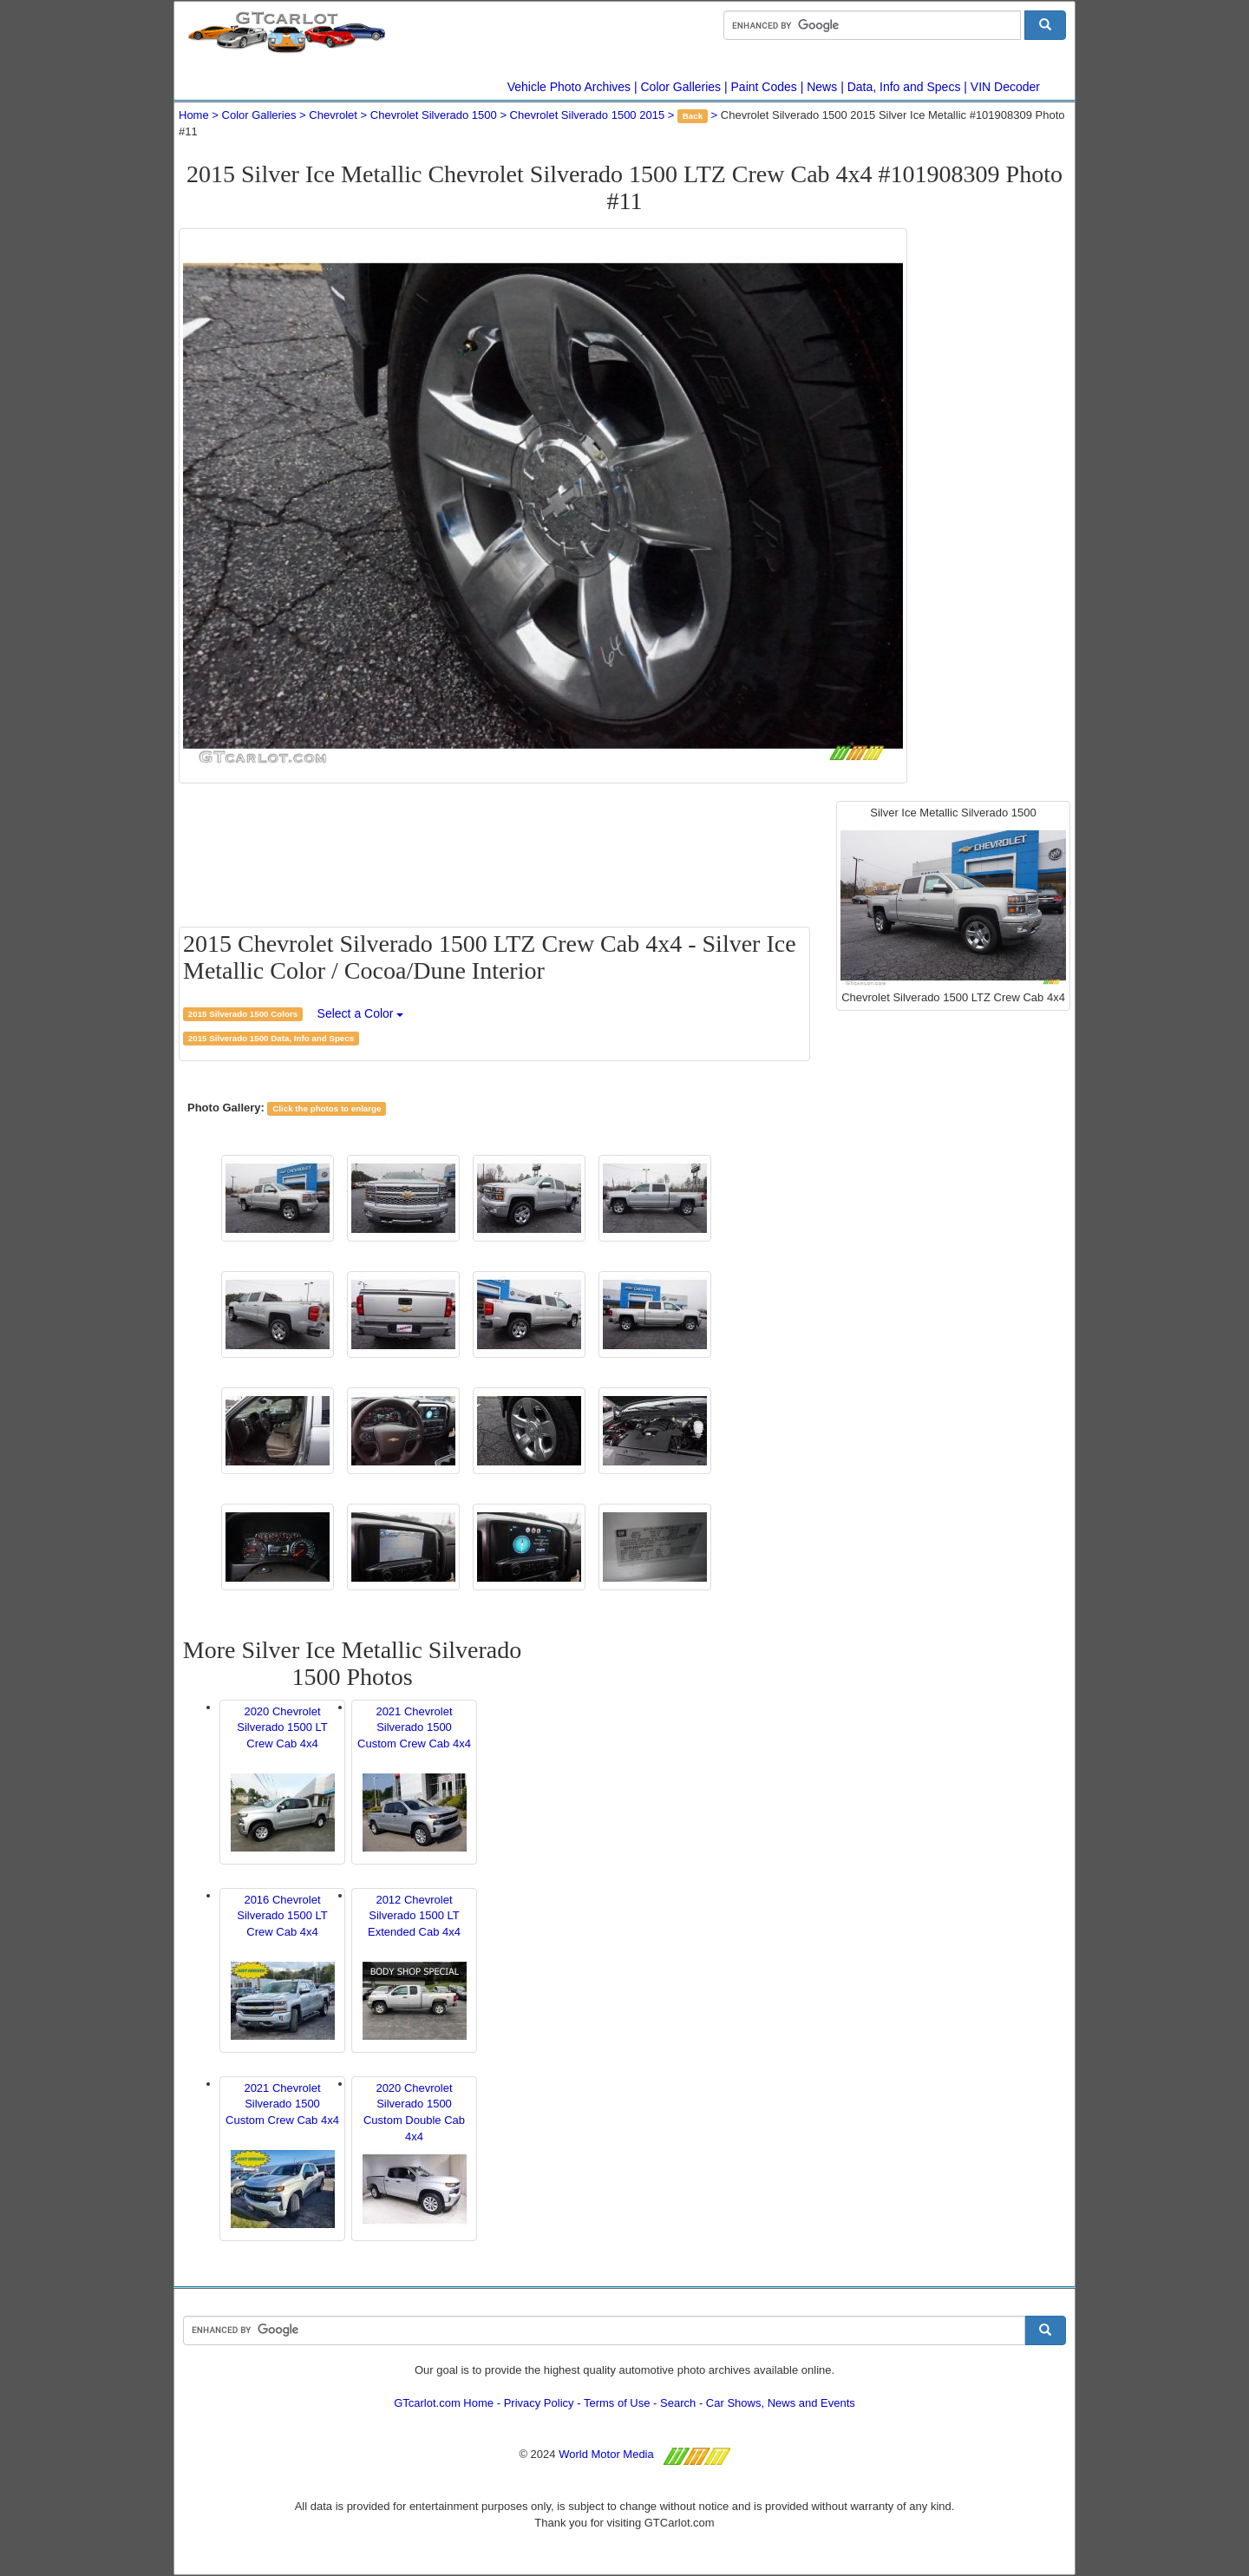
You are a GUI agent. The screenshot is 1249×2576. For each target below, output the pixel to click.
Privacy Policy (539, 2402)
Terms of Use (617, 2402)
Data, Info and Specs (904, 87)
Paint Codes (764, 87)
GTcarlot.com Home (444, 2402)
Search (678, 2402)
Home (194, 114)
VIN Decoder (1005, 87)
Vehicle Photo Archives (569, 87)
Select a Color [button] (360, 1013)
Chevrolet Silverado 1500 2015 (587, 114)
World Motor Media (606, 2454)
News (822, 87)
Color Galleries (681, 87)
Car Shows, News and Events (780, 2402)
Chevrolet (333, 114)
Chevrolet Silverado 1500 (433, 114)
